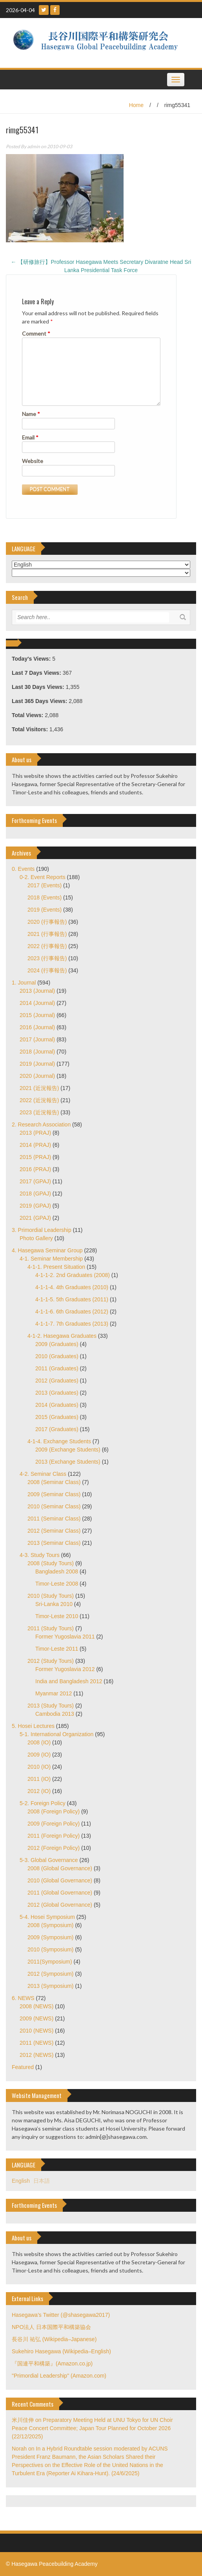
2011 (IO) (39, 1779)
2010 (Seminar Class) (53, 1506)
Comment (36, 333)
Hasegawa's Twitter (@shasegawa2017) (61, 2315)
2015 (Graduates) (56, 1417)
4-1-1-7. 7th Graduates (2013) (71, 1324)
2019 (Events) (44, 910)
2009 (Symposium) (50, 1937)
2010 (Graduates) (56, 1356)
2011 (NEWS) (36, 2043)
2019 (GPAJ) (35, 1206)
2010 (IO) (39, 1767)
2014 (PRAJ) (35, 1145)
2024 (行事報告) (47, 970)
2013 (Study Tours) (50, 1705)
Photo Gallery (36, 1238)
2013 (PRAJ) (35, 1133)
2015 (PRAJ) (35, 1157)
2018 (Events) (44, 897)
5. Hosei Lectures (33, 1726)
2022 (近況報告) (39, 1100)
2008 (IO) (39, 1742)
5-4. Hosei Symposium (47, 1917)
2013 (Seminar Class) (53, 1543)
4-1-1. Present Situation (56, 1267)
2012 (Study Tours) (50, 1661)
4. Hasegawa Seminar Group (47, 1250)
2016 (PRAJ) (35, 1169)
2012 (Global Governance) (59, 1905)
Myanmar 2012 (53, 1693)
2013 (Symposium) (50, 1986)
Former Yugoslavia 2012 (65, 1669)
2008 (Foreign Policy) (53, 1811)
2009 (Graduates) (56, 1344)
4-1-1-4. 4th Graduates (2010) (71, 1287)
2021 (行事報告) (47, 934)
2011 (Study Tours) (50, 1628)
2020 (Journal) (37, 1076)
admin (33, 146)
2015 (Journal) (37, 1015)
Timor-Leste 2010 (56, 1616)
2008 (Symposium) (50, 1925)
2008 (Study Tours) (50, 1563)
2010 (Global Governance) (59, 1880)
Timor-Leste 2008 (56, 1583)
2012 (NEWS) (36, 2055)
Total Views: (28, 715)
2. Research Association (41, 1124)
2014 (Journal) (37, 1003)
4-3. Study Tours (40, 1555)
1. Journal (24, 982)
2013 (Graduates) (56, 1393)
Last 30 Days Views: (39, 687)
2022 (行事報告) (47, 946)
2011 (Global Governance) (59, 1892)
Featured (23, 2067)
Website (32, 461)
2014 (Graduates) (56, 1405)
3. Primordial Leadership (41, 1230)
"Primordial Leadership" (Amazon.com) (59, 2376)
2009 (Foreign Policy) (53, 1823)
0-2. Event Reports (43, 877)
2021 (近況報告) (39, 1088)
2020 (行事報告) (47, 922)
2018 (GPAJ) (35, 1193)
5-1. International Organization (56, 1734)
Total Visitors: (30, 729)
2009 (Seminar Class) (53, 1494)
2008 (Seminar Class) (53, 1482)
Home (136, 105)
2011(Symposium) (49, 1961)
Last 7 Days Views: (37, 673)
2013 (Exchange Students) (67, 1462)
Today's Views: (32, 659)
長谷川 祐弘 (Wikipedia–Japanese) (54, 2339)
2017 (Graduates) (56, 1429)
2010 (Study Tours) (50, 1596)
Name (31, 414)
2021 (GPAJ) (35, 1218)
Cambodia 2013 (54, 1714)
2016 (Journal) (37, 1027)
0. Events (23, 869)
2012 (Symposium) (50, 1974)
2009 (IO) (39, 1754)
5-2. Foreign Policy (43, 1803)
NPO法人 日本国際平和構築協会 (51, 2327)
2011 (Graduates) (56, 1368)
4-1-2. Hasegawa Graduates (61, 1336)
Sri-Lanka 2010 (54, 1604)
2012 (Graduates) (56, 1380)
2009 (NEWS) (36, 2018)
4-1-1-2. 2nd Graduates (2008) (72, 1275)
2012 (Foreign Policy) (53, 1848)
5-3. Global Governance (49, 1860)
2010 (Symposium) (50, 1949)
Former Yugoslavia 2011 (65, 1636)
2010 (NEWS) (36, 2030)
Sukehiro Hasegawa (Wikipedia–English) (61, 2351)
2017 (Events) (44, 885)
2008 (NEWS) (36, 2006)
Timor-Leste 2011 (56, 1649)
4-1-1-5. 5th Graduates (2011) (71, 1299)
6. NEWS (23, 1998)
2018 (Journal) (37, 1051)
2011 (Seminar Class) (53, 1518)
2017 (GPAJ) (35, 1181)
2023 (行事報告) (47, 958)
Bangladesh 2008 (56, 1571)
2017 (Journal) (37, 1039)
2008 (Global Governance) (59, 1868)
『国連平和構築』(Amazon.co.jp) (52, 2363)
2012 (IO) (39, 1791)
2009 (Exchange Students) (67, 1449)
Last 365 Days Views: (40, 701)
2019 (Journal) (37, 1064)
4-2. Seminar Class (43, 1474)
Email (30, 437)
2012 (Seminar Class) (53, 1531)
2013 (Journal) (37, 991)
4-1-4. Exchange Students (59, 1441)
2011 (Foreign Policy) (53, 1836)
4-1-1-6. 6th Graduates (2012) (71, 1311)
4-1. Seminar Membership (51, 1258)
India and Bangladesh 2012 (68, 1681)
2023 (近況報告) (39, 1112)
